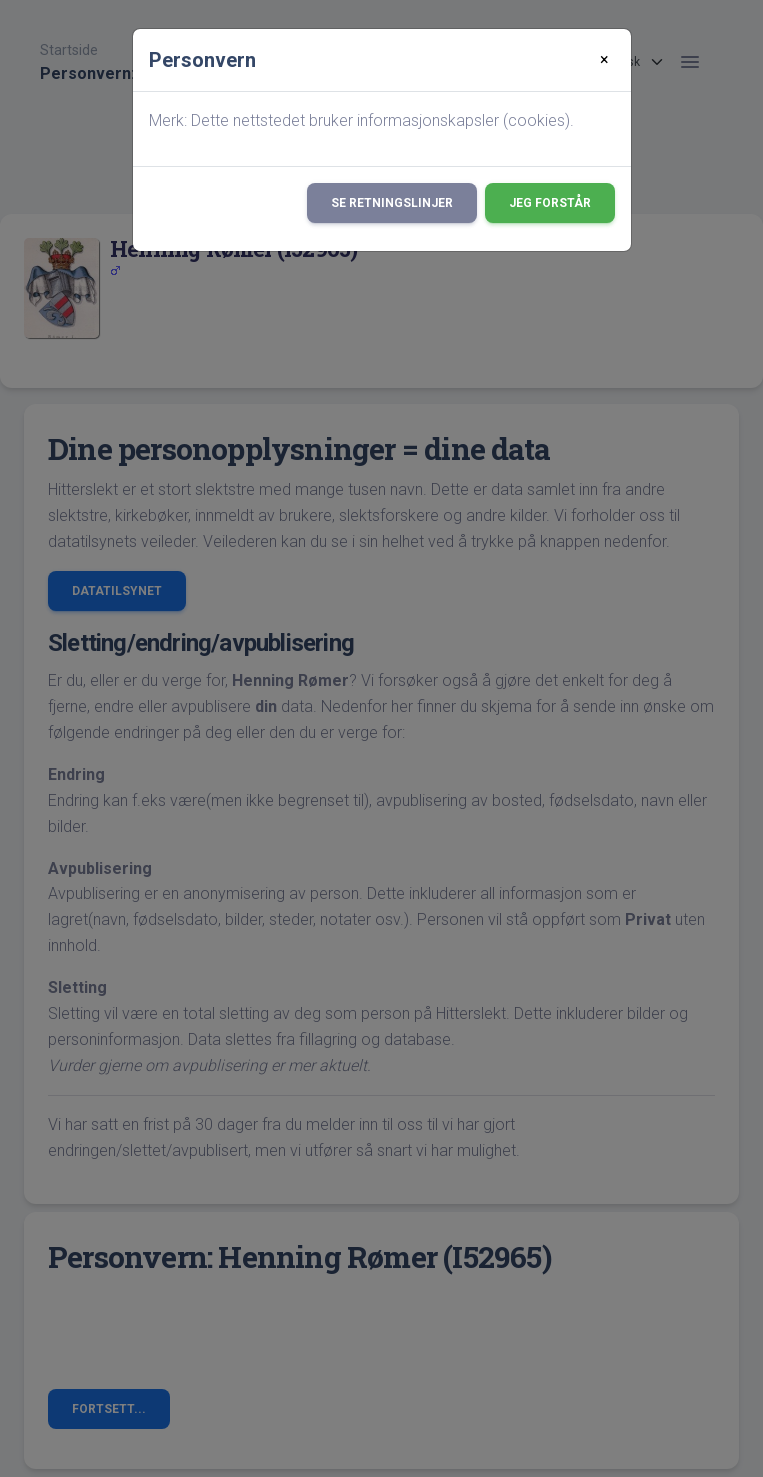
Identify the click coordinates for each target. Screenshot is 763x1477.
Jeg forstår (550, 203)
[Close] (604, 60)
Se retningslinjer (392, 203)
